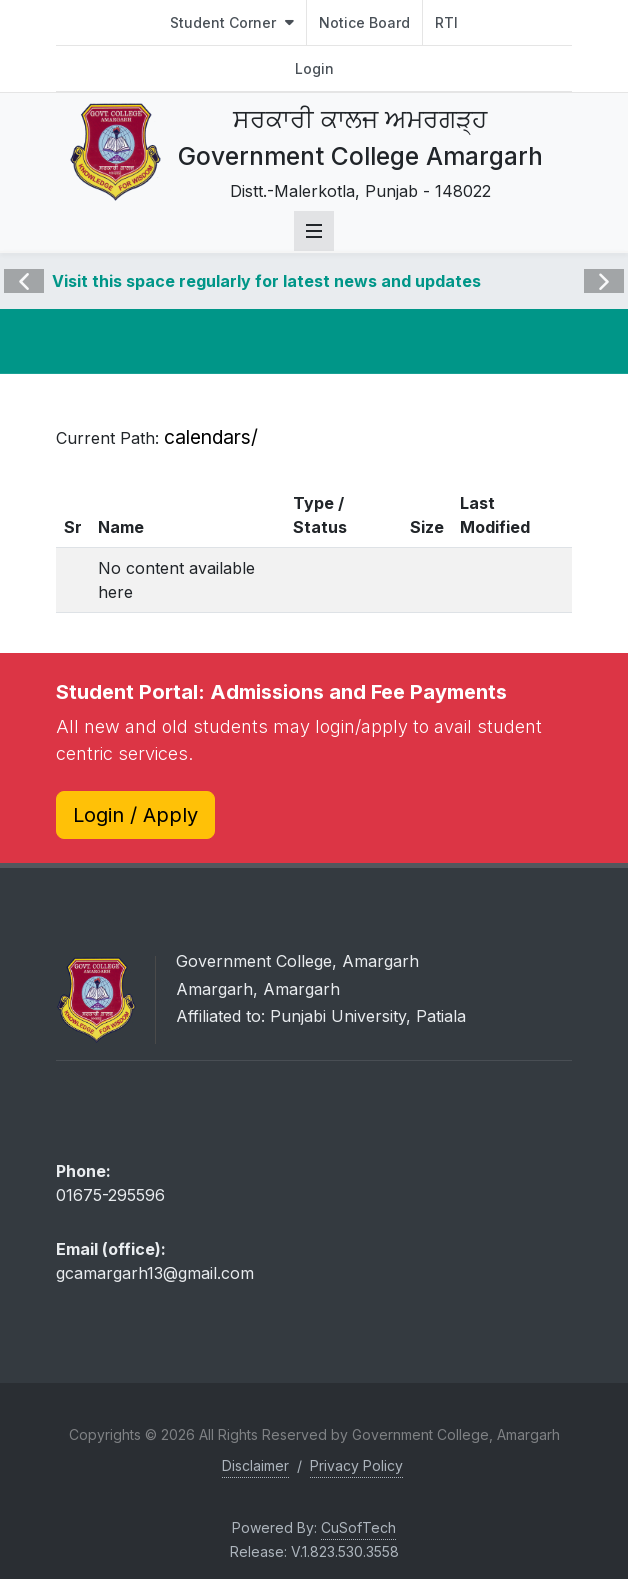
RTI (446, 22)
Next (602, 267)
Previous (24, 267)
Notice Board (364, 22)
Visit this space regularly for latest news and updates (266, 281)
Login (314, 68)
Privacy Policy (356, 1465)
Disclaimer (255, 1465)
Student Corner (232, 22)
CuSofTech (358, 1527)
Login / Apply (135, 815)
